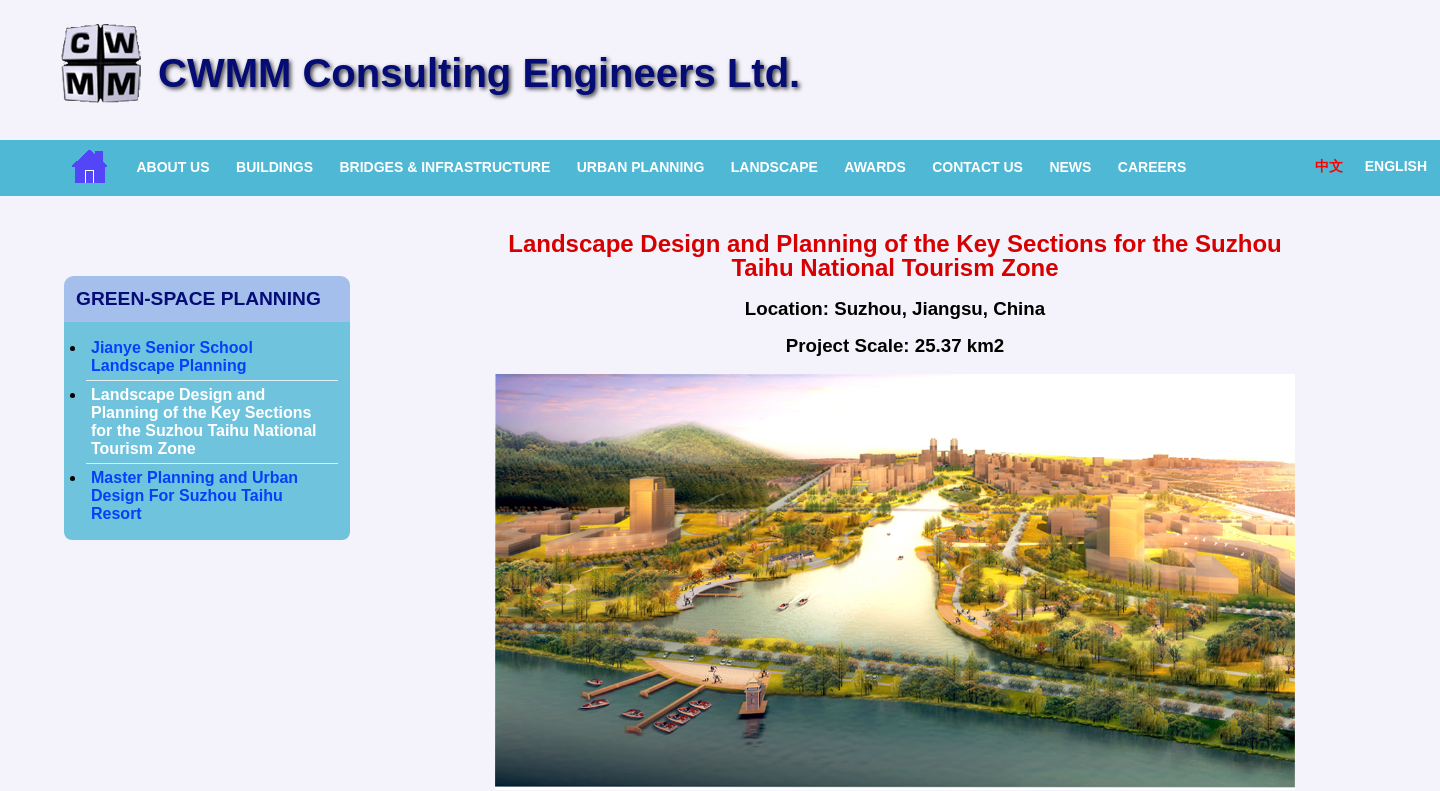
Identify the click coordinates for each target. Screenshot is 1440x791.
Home (89, 166)
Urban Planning (641, 167)
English (1396, 166)
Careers (1152, 167)
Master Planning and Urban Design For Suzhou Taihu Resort (194, 495)
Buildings (274, 167)
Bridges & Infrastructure (444, 167)
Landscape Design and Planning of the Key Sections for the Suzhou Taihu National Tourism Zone (203, 421)
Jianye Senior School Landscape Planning (172, 356)
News (1070, 167)
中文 (1329, 166)
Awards (874, 167)
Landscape (774, 167)
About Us (172, 167)
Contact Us (977, 167)
